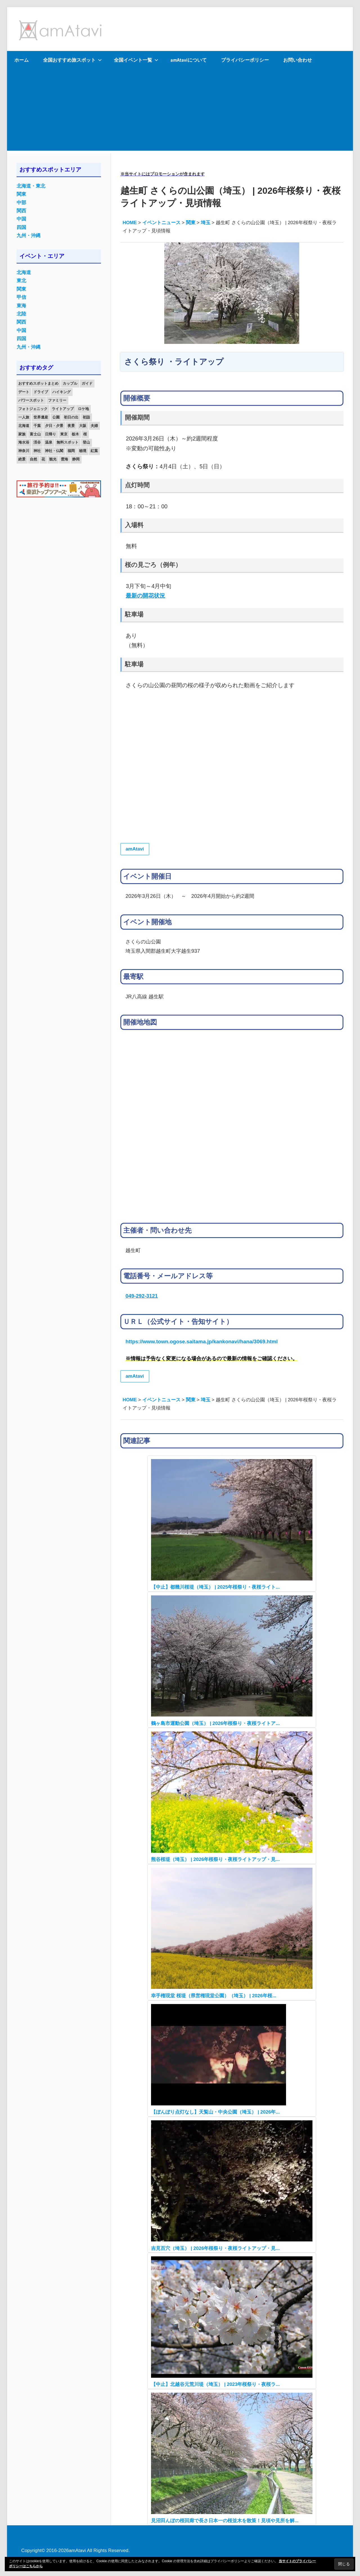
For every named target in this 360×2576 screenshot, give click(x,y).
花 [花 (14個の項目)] (43, 459)
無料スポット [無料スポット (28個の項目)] (67, 442)
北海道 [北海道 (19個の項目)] (23, 426)
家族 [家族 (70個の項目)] (22, 434)
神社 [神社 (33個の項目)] (37, 451)
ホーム (21, 60)
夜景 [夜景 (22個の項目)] (71, 426)
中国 (21, 219)
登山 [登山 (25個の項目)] (86, 442)
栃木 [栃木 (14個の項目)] (75, 434)
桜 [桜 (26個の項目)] (85, 434)
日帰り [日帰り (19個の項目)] (50, 434)
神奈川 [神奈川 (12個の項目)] (23, 451)
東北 (21, 280)
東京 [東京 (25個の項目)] (64, 434)
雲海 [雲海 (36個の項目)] (64, 459)
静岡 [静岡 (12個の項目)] (76, 459)
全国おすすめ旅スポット (72, 60)
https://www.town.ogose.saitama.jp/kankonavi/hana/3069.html (201, 1341)
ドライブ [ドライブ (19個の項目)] (40, 392)
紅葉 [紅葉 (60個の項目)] (94, 451)
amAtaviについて (188, 60)
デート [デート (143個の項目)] (23, 392)
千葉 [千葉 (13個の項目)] (37, 426)
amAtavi (134, 849)
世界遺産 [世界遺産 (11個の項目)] (40, 417)
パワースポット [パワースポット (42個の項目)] (31, 400)
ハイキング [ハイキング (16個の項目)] (61, 392)
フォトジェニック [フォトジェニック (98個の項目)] (33, 409)
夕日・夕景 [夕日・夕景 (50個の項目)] (54, 426)
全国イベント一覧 (136, 60)
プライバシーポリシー (245, 60)
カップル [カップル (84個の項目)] (70, 383)
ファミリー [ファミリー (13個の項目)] (57, 400)
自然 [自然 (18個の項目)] (33, 459)
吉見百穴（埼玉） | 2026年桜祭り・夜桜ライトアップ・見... (215, 2248)
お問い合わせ (297, 60)
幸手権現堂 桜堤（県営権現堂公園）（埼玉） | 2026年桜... (213, 1995)
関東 (21, 194)
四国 (21, 227)
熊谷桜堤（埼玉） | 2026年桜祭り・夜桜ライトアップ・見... (215, 1859)
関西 (21, 210)
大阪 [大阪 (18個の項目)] (82, 426)
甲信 (21, 297)
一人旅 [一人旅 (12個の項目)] (23, 417)
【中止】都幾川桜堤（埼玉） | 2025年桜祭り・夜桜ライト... (215, 1587)
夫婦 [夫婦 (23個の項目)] (94, 426)
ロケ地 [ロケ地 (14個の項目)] (83, 409)
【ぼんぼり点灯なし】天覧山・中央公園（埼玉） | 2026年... (215, 2112)
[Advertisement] (180, 111)
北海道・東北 (31, 186)
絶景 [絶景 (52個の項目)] (22, 459)
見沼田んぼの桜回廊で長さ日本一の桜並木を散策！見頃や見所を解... (224, 2520)
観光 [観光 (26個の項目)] (53, 459)
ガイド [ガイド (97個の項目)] (87, 383)
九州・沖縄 (28, 235)
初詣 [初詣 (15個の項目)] (86, 417)
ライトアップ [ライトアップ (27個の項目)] (63, 409)
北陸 (21, 314)
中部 (21, 202)
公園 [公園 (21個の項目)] (56, 417)
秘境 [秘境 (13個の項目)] (82, 451)
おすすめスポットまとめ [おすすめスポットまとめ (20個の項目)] (38, 383)
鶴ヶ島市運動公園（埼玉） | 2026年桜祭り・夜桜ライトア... (215, 1723)
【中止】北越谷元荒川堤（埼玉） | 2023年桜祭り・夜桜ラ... (215, 2384)
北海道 (24, 272)
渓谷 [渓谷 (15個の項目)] (37, 442)
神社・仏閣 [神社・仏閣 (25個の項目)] (54, 451)
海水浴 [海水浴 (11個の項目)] (23, 442)
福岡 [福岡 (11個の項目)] (71, 451)
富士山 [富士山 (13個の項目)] (35, 434)
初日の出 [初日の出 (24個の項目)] (71, 417)
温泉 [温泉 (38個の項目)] (48, 442)
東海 (21, 305)
